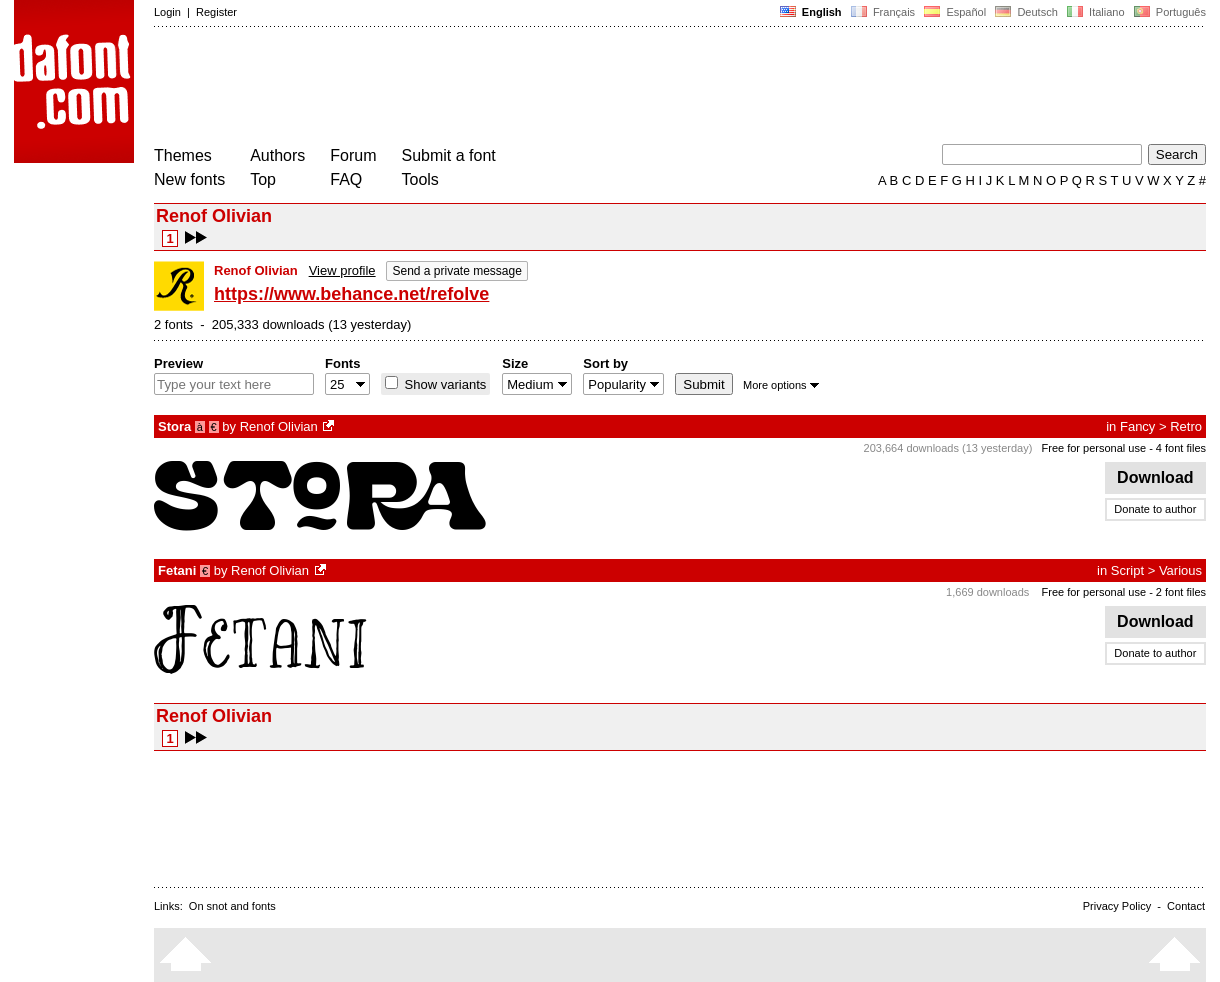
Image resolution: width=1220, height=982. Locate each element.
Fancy (1137, 426)
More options (781, 385)
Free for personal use (1094, 448)
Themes (183, 155)
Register (216, 12)
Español (955, 12)
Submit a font (449, 155)
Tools (420, 179)
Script (1127, 570)
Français (883, 12)
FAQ (346, 179)
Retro (1186, 426)
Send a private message (456, 271)
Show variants (443, 384)
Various (1180, 570)
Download (1155, 477)
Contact (1186, 906)
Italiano (1096, 12)
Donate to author (1155, 509)
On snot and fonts (232, 906)
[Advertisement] (518, 88)
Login (167, 12)
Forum (353, 155)
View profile (342, 270)
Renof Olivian (279, 426)
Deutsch (1026, 12)
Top (263, 179)
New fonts (189, 179)
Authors (277, 155)
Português (1168, 12)
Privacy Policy (1117, 906)
